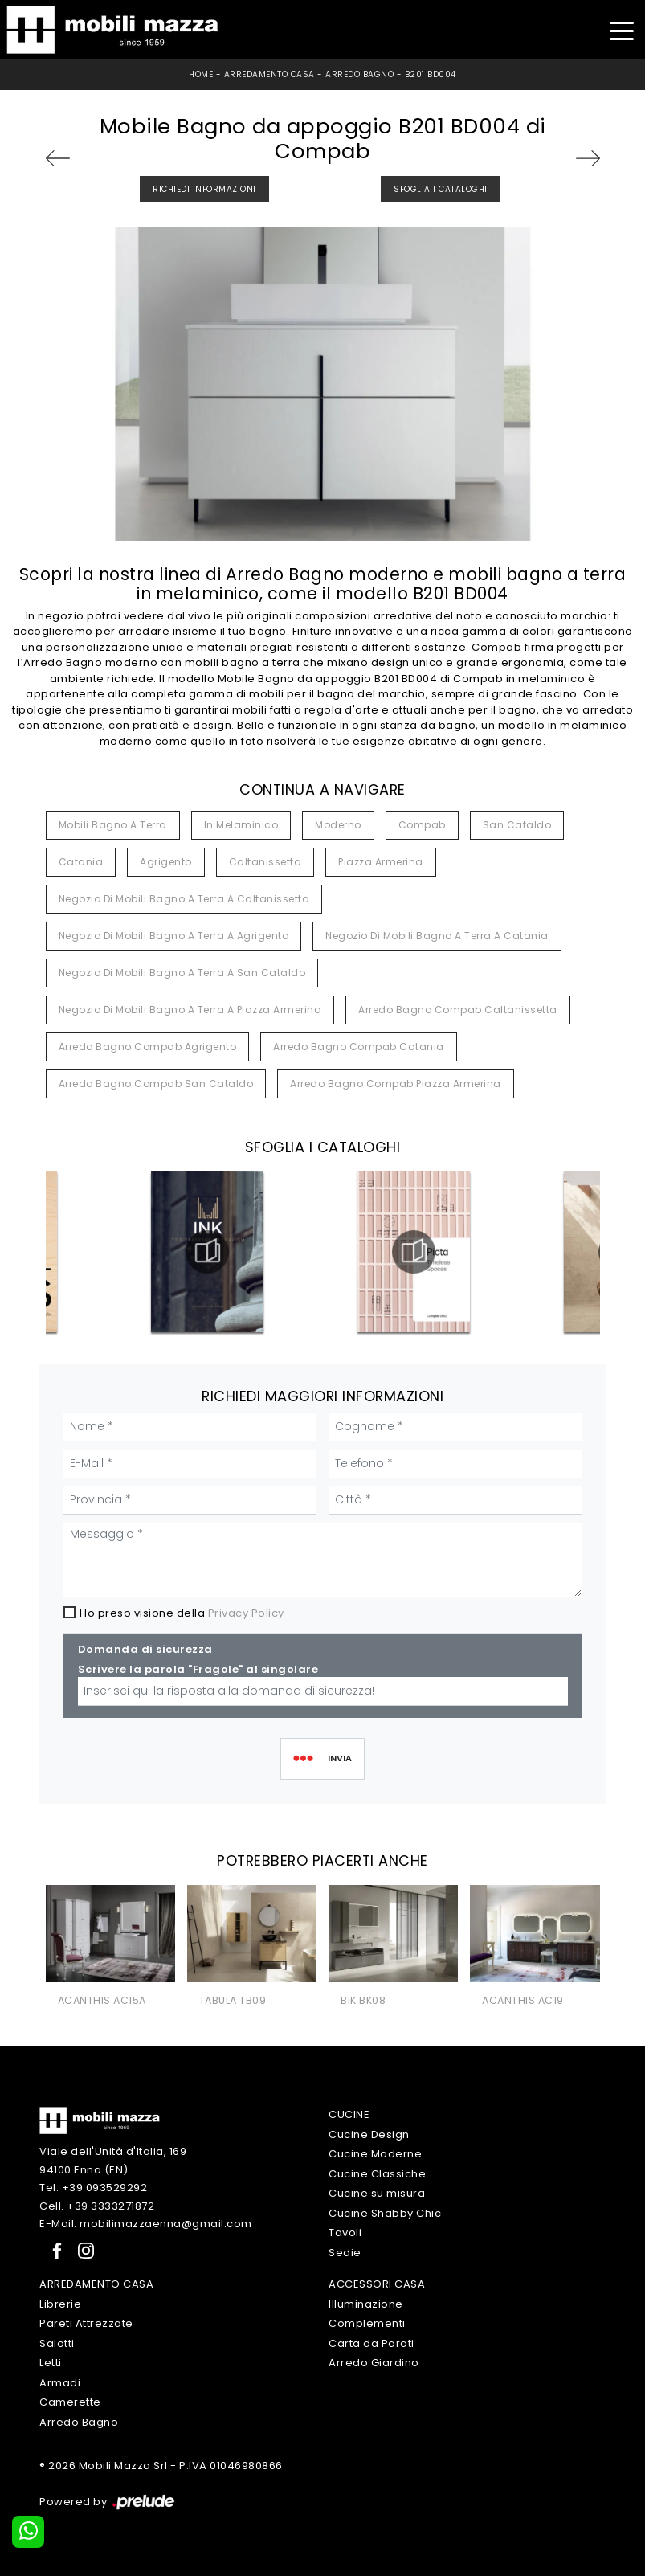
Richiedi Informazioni (204, 189)
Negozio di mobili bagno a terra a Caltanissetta (184, 899)
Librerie (60, 2304)
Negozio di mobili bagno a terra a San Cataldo (182, 972)
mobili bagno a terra (113, 825)
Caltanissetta (265, 862)
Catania (81, 862)
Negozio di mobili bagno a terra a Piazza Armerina (190, 1009)
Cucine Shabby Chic (385, 2213)
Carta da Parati (371, 2343)
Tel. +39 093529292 (93, 2187)
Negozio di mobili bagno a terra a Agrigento (174, 935)
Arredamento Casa (269, 74)
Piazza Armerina (380, 862)
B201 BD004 (430, 74)
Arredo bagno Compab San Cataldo (156, 1083)
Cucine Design (369, 2134)
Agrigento (166, 862)
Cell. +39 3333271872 (96, 2206)
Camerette (70, 2402)
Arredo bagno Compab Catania (358, 1046)
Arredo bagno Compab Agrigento (148, 1046)
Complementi (367, 2323)
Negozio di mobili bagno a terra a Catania (437, 935)
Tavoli (345, 2232)
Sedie (345, 2252)
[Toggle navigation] (621, 29)
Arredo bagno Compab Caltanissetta (457, 1009)
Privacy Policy (246, 1613)
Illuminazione (366, 2304)
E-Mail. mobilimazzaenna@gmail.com (145, 2223)
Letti (50, 2362)
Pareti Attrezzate (86, 2323)
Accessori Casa (377, 2284)
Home (201, 74)
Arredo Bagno (359, 74)
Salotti (57, 2343)
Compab (422, 825)
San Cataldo (517, 825)
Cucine (349, 2114)
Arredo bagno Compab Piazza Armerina (395, 1083)
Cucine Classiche (377, 2173)
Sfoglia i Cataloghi (441, 189)
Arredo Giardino (374, 2362)
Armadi (59, 2382)
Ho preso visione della (182, 1613)
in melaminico (241, 825)
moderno (338, 825)
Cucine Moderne (375, 2153)
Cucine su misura (377, 2193)
